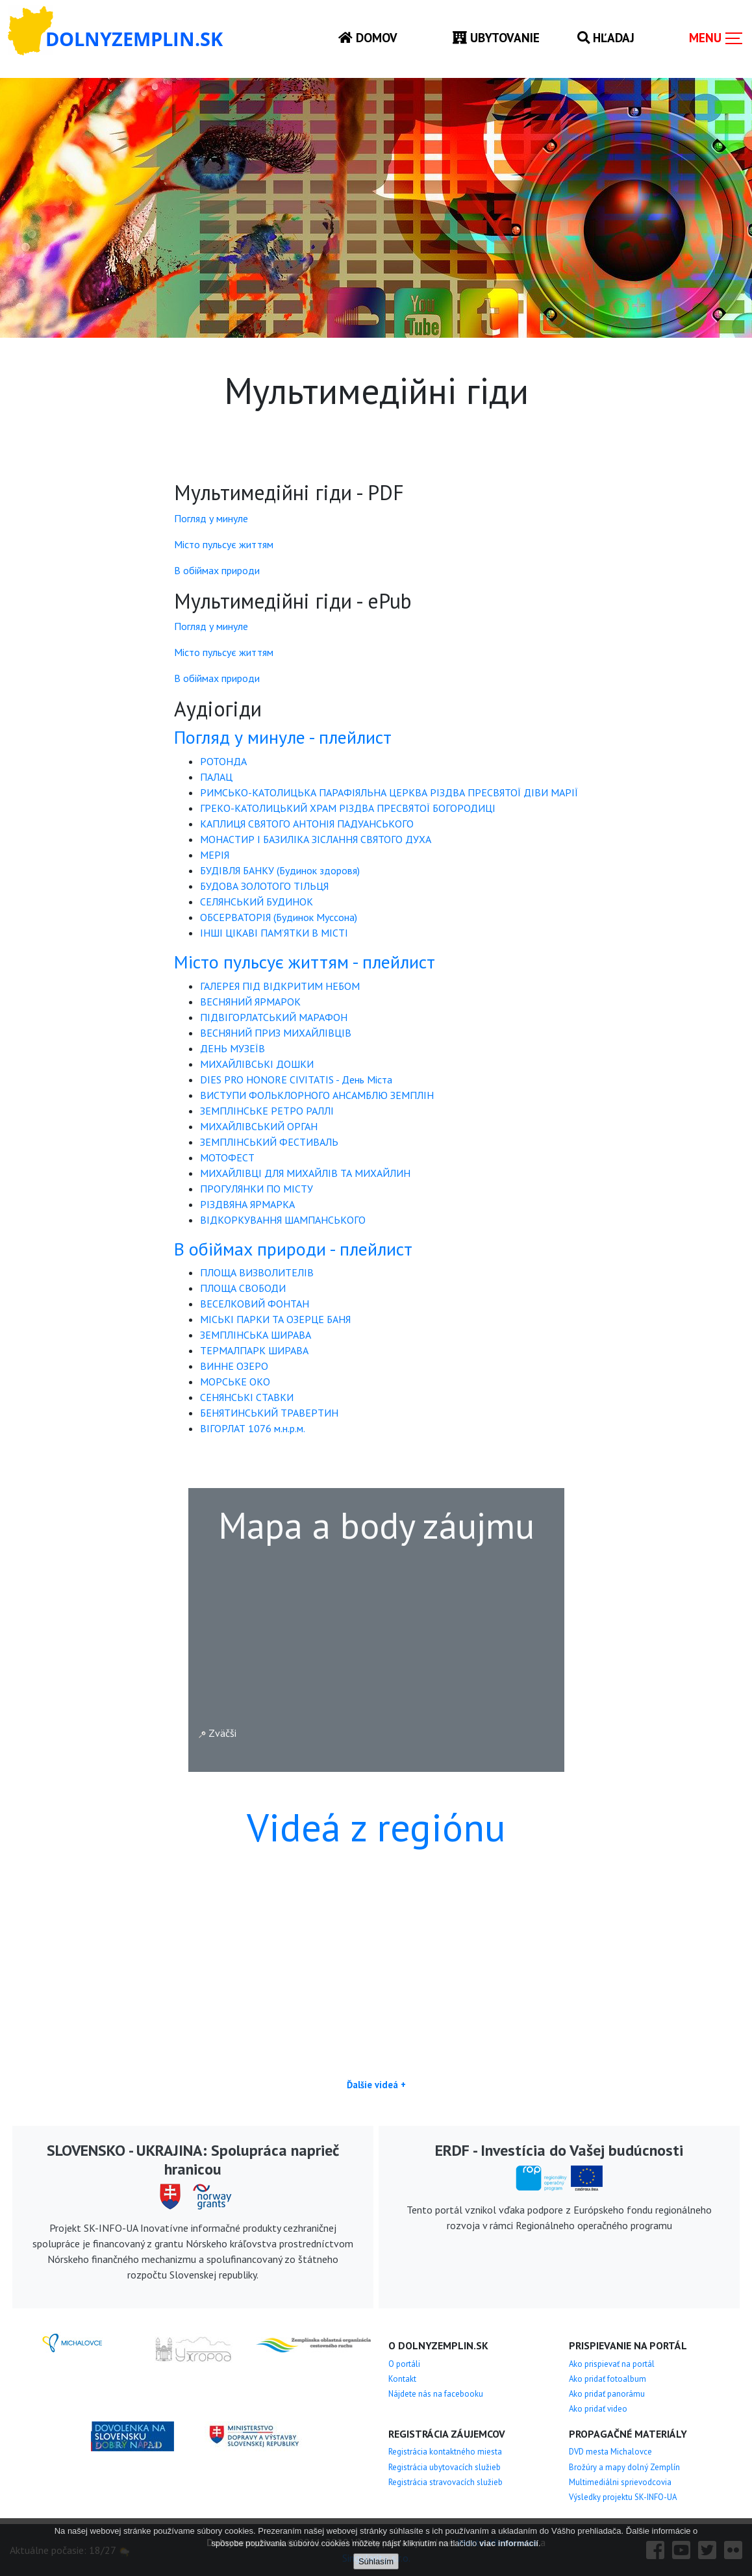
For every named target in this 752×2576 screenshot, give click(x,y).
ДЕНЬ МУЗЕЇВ (232, 1048)
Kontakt (402, 2378)
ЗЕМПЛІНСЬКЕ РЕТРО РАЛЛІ (267, 1110)
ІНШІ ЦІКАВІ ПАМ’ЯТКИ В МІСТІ (274, 932)
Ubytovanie (496, 37)
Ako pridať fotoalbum (607, 2378)
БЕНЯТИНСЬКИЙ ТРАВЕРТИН (269, 1412)
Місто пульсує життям (223, 544)
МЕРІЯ (214, 854)
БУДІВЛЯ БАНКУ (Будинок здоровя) (280, 870)
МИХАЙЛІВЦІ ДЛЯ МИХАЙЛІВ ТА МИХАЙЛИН (305, 1173)
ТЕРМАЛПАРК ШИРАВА (254, 1350)
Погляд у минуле (211, 518)
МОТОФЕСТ (227, 1157)
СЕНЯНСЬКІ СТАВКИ (247, 1397)
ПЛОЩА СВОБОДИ (243, 1288)
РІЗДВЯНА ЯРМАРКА (247, 1204)
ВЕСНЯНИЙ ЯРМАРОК (250, 1001)
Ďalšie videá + (376, 2084)
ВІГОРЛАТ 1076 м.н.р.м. (252, 1428)
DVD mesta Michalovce (610, 2451)
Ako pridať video (598, 2408)
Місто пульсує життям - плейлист (304, 962)
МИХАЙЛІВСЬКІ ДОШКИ (257, 1063)
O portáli (404, 2363)
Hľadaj (605, 37)
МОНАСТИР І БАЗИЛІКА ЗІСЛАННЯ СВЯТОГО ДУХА (315, 839)
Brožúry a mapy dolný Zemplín (624, 2467)
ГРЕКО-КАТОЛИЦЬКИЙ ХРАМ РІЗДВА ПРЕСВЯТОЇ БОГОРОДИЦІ (347, 808)
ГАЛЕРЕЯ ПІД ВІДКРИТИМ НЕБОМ (280, 985)
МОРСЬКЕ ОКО (235, 1381)
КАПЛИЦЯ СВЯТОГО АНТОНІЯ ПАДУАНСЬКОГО (307, 823)
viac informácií (508, 2543)
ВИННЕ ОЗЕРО (234, 1365)
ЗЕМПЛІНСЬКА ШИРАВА (255, 1334)
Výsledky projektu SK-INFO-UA (623, 2497)
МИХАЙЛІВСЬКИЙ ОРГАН (259, 1126)
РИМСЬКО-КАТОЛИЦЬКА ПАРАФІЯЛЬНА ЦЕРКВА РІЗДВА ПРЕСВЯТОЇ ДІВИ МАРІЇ (389, 792)
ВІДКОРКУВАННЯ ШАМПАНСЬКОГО (283, 1219)
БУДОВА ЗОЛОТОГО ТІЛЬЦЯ (264, 885)
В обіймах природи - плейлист (293, 1249)
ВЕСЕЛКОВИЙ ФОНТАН (254, 1303)
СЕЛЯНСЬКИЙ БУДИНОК (256, 901)
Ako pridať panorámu (607, 2393)
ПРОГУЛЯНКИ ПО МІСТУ (256, 1188)
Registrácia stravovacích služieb (445, 2482)
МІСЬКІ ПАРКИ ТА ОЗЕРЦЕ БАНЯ (275, 1319)
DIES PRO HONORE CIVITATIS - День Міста (296, 1079)
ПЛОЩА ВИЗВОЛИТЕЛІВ (257, 1272)
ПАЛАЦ (216, 776)
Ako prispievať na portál (612, 2363)
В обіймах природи (217, 570)
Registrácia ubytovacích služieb (444, 2467)
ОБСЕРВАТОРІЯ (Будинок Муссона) (278, 917)
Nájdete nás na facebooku (435, 2393)
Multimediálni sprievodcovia (620, 2482)
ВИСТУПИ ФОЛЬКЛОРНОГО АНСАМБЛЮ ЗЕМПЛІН (317, 1095)
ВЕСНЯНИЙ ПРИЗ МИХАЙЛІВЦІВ (275, 1032)
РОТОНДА (223, 761)
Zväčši (217, 1732)
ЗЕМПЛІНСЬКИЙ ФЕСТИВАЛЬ (269, 1141)
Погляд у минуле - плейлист (283, 737)
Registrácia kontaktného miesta (445, 2451)
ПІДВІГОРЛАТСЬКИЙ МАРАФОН (273, 1017)
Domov (367, 37)
